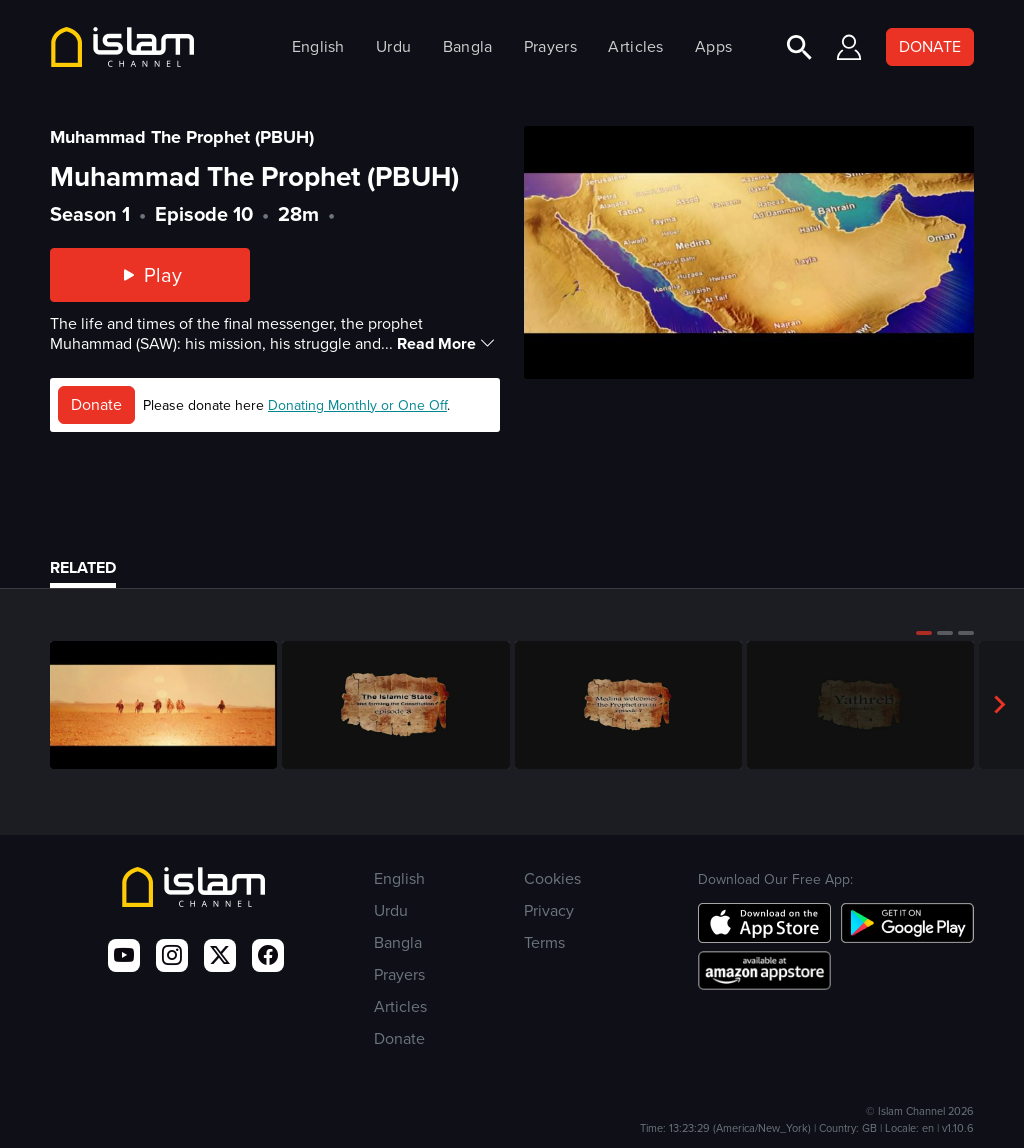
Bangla (468, 46)
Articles (635, 46)
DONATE (930, 46)
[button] (924, 633)
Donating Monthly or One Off (357, 405)
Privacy (549, 910)
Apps (713, 46)
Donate (96, 404)
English (318, 46)
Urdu (393, 46)
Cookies (552, 878)
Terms (544, 942)
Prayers (550, 46)
